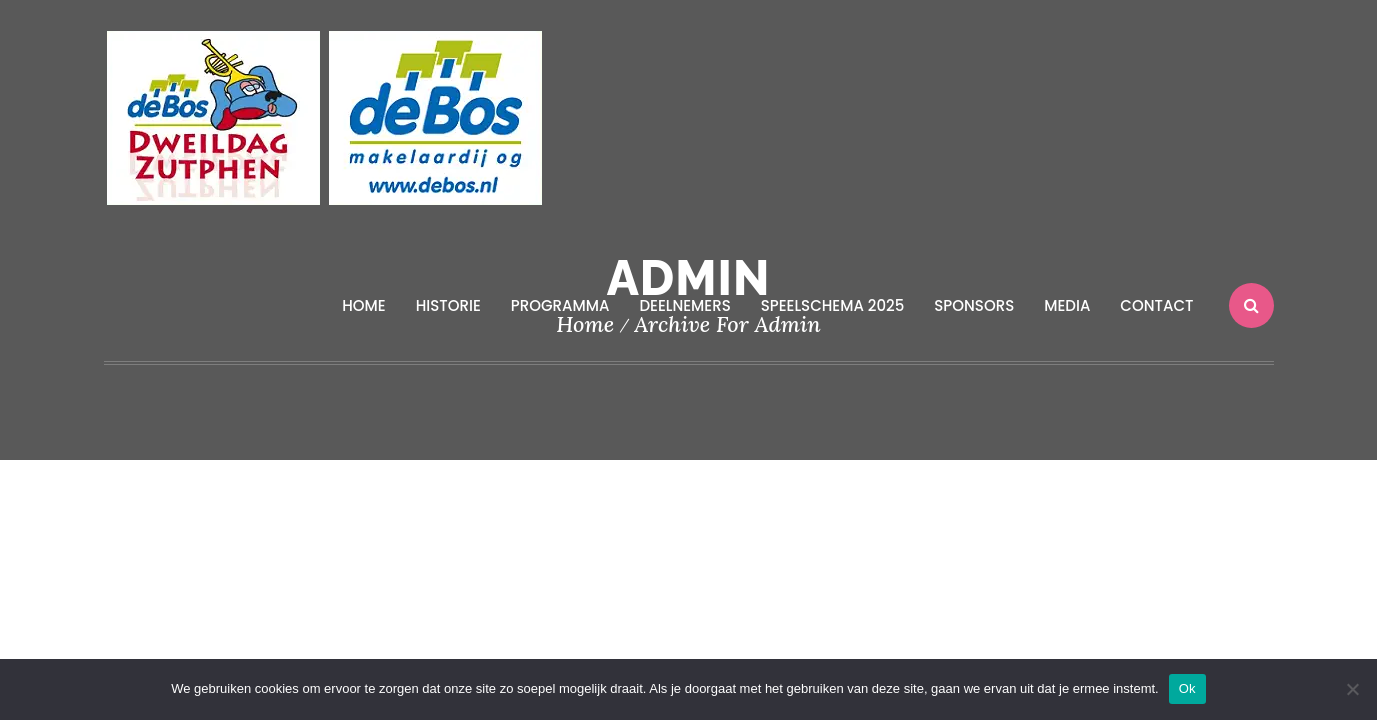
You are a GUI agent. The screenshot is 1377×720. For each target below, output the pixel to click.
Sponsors (974, 305)
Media (1067, 305)
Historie (448, 305)
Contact (1156, 305)
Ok (1187, 688)
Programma (560, 305)
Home (363, 305)
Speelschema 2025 (833, 305)
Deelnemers (684, 305)
